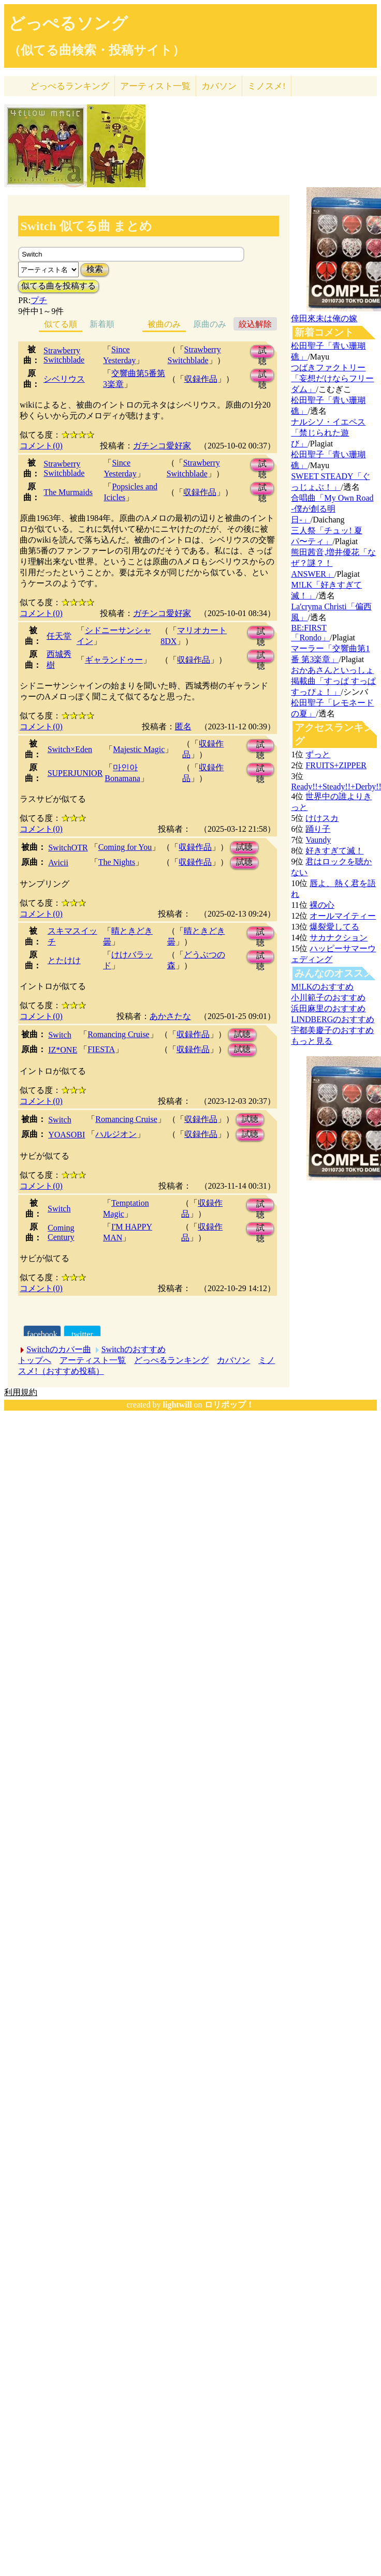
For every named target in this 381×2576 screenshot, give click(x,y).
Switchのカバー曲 (58, 1349)
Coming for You (125, 847)
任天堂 (59, 636)
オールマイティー (343, 915)
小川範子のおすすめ (328, 997)
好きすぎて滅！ (334, 850)
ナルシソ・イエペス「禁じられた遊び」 (328, 432)
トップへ (34, 1360)
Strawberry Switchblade (63, 355)
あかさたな (170, 1016)
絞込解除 (255, 324)
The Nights (117, 862)
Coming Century (61, 1232)
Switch (59, 1034)
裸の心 (322, 905)
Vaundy (318, 839)
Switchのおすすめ (133, 1349)
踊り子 (317, 829)
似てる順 (60, 324)
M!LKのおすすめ (322, 986)
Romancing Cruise (118, 1034)
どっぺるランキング (171, 1360)
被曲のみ (164, 324)
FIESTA (101, 1049)
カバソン (219, 86)
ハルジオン (116, 1134)
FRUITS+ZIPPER (336, 765)
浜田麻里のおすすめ (328, 1008)
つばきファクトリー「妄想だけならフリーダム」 (332, 378)
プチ (39, 300)
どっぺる (69, 86)
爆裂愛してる (334, 926)
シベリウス (64, 379)
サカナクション (339, 937)
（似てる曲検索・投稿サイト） (96, 50)
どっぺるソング (68, 23)
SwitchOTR (67, 847)
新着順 (102, 324)
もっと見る (311, 1041)
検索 (94, 269)
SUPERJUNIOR (75, 773)
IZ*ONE (62, 1049)
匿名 (183, 726)
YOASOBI (66, 1134)
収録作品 (200, 379)
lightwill (177, 1404)
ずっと (317, 754)
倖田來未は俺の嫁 (324, 318)
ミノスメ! (266, 86)
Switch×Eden (70, 749)
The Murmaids (68, 492)
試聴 (262, 352)
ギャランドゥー (114, 659)
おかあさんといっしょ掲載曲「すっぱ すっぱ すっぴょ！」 (333, 681)
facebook (42, 1334)
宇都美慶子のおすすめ (332, 1030)
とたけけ (64, 960)
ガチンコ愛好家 (162, 445)
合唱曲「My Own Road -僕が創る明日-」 (332, 508)
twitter (82, 1334)
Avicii (58, 862)
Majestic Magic (139, 749)
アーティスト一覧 (93, 1360)
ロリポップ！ (229, 1404)
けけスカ (322, 818)
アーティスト (155, 86)
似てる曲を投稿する (58, 285)
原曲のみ (209, 324)
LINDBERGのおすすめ (332, 1019)
